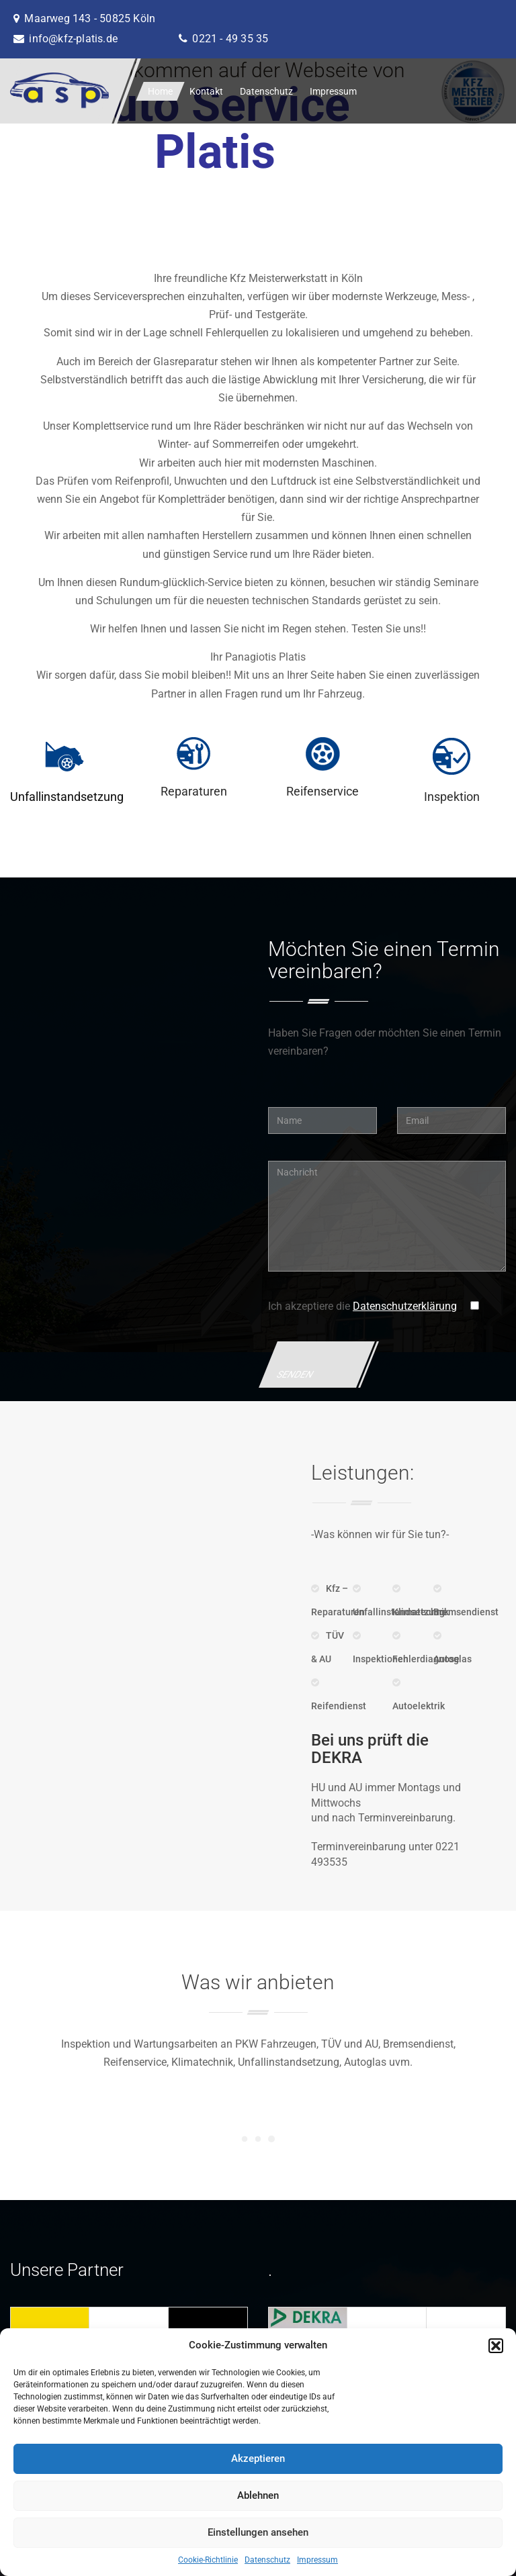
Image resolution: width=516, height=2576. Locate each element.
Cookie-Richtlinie (208, 2560)
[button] (496, 2345)
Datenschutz (267, 2560)
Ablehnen (258, 2495)
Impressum (317, 2560)
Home (160, 91)
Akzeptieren (258, 2458)
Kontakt (206, 91)
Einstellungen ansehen (258, 2532)
